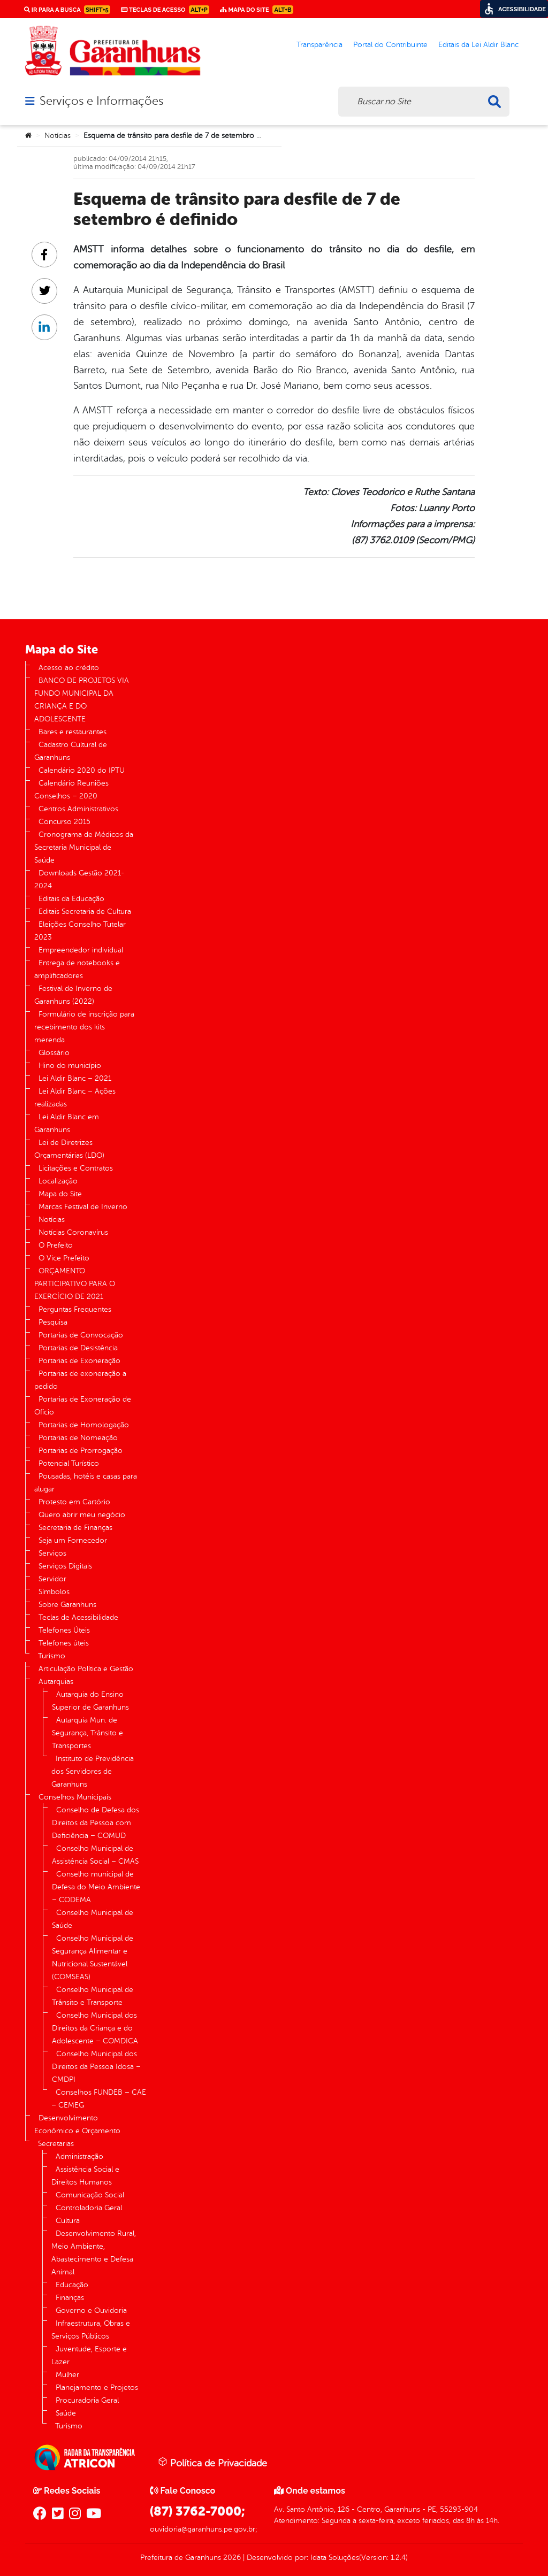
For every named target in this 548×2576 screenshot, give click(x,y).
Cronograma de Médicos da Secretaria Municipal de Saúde (83, 847)
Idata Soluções (334, 2558)
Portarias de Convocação (81, 1335)
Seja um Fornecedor (73, 1540)
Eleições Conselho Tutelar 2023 (80, 930)
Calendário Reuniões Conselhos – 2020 (71, 789)
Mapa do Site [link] (256, 9)
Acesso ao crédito (69, 668)
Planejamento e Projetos (97, 2387)
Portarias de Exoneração (79, 1361)
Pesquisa (53, 1322)
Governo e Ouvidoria (91, 2310)
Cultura (68, 2221)
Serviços (52, 1553)
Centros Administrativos (78, 809)
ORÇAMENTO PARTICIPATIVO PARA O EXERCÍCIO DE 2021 (74, 1284)
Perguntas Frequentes (75, 1309)
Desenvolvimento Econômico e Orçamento (77, 2124)
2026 (231, 2558)
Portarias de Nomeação (78, 1438)
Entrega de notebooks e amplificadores (77, 969)
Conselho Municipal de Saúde (92, 1919)
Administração (79, 2156)
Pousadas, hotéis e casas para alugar (85, 1482)
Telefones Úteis (64, 1630)
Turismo (51, 1656)
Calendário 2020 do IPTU (82, 770)
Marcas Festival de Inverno (83, 1207)
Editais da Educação (71, 899)
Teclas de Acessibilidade (78, 1617)
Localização (58, 1181)
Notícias (57, 136)
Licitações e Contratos (76, 1168)
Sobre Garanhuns (67, 1605)
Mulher (67, 2375)
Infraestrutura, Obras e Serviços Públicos (90, 2329)
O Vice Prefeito (64, 1258)
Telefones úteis (64, 1643)
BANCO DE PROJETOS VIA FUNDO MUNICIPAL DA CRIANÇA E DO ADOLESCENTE (81, 699)
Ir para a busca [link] (67, 9)
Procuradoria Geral (87, 2400)
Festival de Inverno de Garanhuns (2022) (73, 995)
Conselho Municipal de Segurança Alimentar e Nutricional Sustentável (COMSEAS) (92, 1957)
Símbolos (54, 1592)
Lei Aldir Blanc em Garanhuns (66, 1123)
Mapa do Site (60, 1194)
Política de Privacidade (212, 2463)
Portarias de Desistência (78, 1348)
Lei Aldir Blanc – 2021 (75, 1078)
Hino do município (70, 1066)
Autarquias (56, 1682)
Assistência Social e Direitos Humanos (85, 2175)
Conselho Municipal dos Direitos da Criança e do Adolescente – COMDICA (95, 2028)
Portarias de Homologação (84, 1425)
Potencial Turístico (69, 1463)
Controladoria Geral (89, 2208)
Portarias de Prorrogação (81, 1451)
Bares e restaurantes (72, 732)
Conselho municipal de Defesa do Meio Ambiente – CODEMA (96, 1887)
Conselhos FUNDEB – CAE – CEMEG (98, 2098)
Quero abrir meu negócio (82, 1515)
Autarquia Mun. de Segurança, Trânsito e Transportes (87, 1733)
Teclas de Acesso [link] (165, 9)
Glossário (54, 1053)
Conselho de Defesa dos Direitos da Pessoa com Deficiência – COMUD (95, 1823)
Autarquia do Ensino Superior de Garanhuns (90, 1700)
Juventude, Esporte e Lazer (89, 2355)
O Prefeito (56, 1245)
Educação (72, 2285)
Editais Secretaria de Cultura (85, 912)
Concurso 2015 (64, 822)
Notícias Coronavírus (73, 1232)
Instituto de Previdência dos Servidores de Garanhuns (92, 1771)
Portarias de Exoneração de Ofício (82, 1405)
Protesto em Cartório (74, 1502)
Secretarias (56, 2144)
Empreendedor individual (81, 950)
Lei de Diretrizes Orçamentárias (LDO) (69, 1149)
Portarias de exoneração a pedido (80, 1380)
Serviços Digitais (65, 1566)
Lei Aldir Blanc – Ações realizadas (75, 1097)
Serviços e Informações (101, 101)
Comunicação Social (90, 2195)
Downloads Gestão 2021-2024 (79, 879)
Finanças (70, 2298)
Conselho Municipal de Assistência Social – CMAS (95, 1854)
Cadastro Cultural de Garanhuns (70, 751)
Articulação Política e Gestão (86, 1669)
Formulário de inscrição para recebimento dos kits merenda (84, 1027)
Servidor (52, 1579)
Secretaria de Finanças (75, 1528)
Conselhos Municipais (75, 1797)
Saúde (66, 2413)
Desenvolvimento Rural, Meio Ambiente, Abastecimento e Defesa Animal (93, 2252)
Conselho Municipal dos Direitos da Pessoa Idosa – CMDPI (96, 2066)
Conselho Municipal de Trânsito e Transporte (92, 1996)
